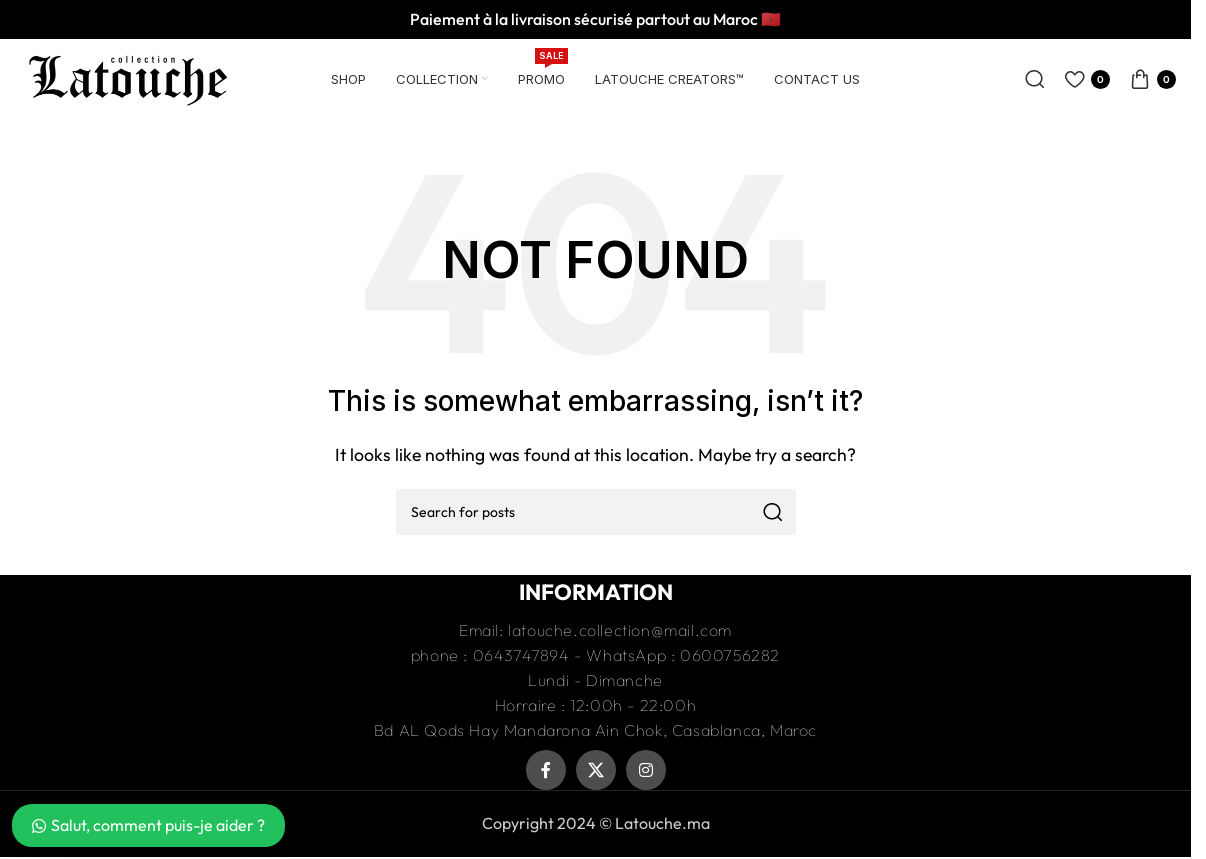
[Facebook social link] (546, 770)
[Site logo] (128, 77)
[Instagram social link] (646, 770)
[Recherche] (1035, 79)
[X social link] (596, 770)
